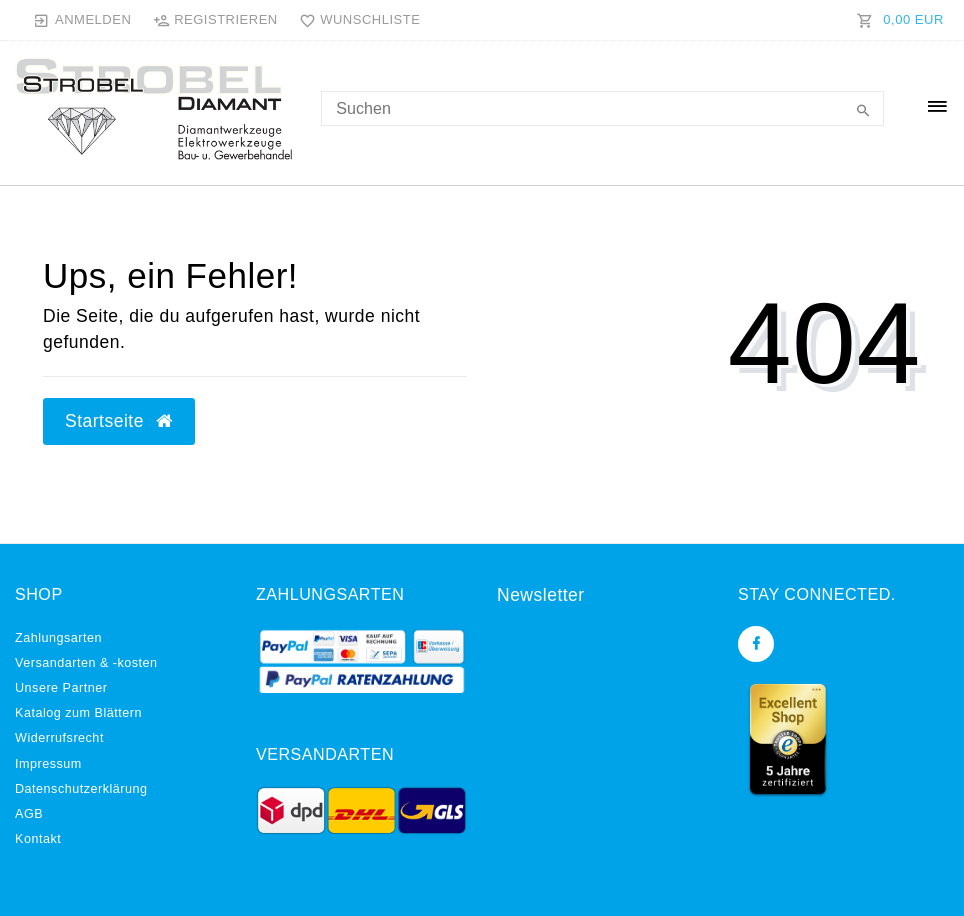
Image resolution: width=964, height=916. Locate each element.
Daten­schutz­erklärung (81, 789)
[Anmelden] (82, 20)
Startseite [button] (119, 421)
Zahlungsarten (58, 638)
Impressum (48, 764)
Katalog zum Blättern (78, 713)
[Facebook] (756, 644)
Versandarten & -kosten (86, 663)
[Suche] (864, 112)
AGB (29, 814)
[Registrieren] (215, 20)
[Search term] (602, 108)
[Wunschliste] (355, 20)
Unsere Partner (61, 688)
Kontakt (38, 839)
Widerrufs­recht (59, 738)
